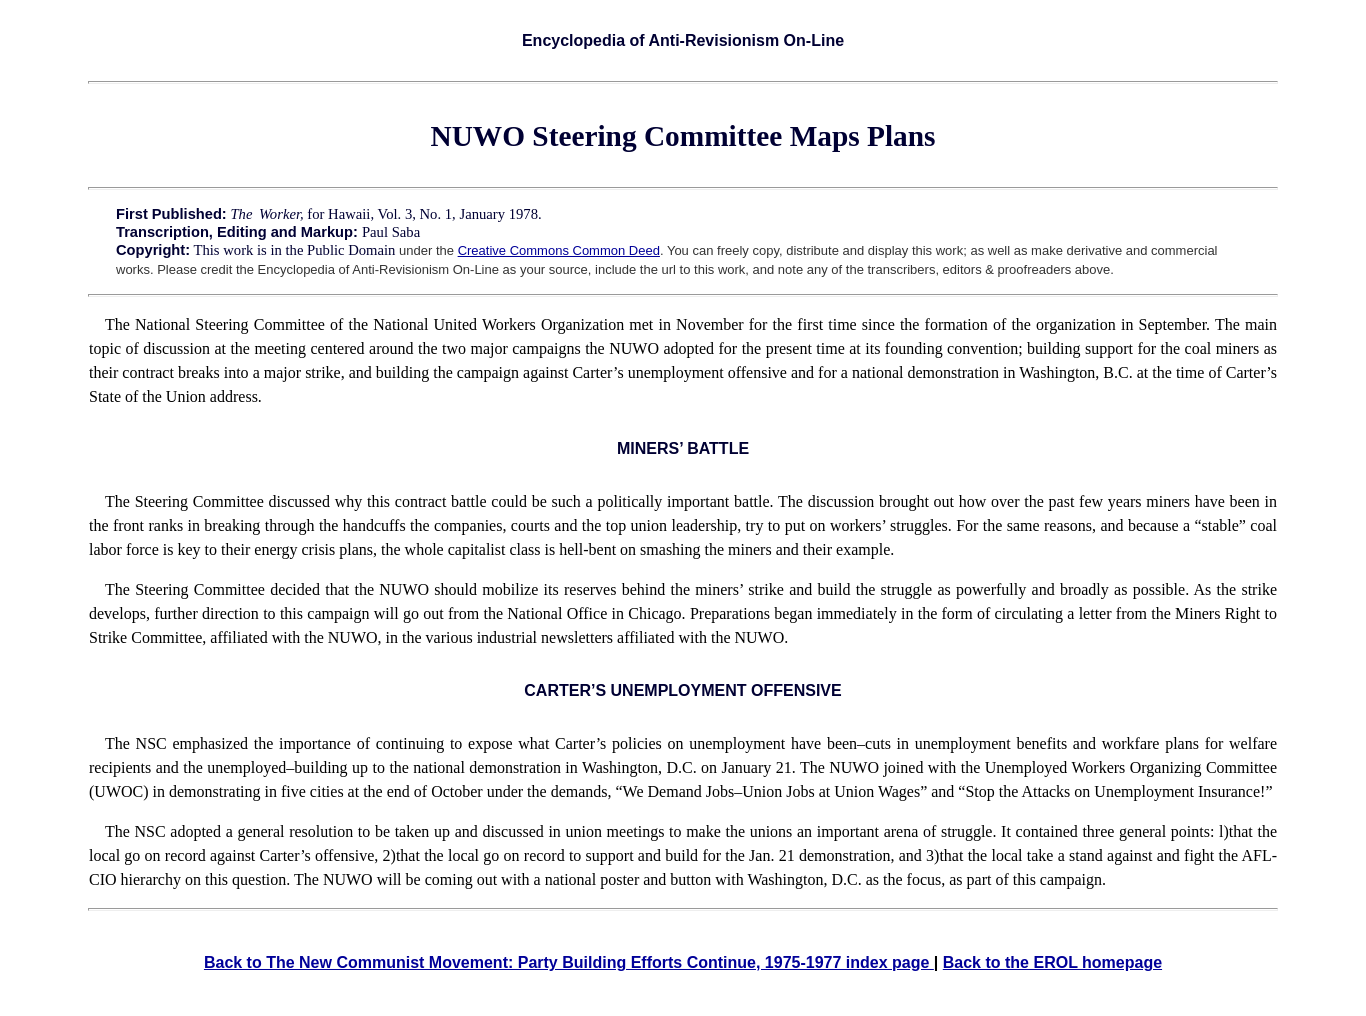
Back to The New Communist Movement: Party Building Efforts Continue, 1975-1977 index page (569, 962)
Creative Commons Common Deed (559, 250)
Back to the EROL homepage (1052, 962)
